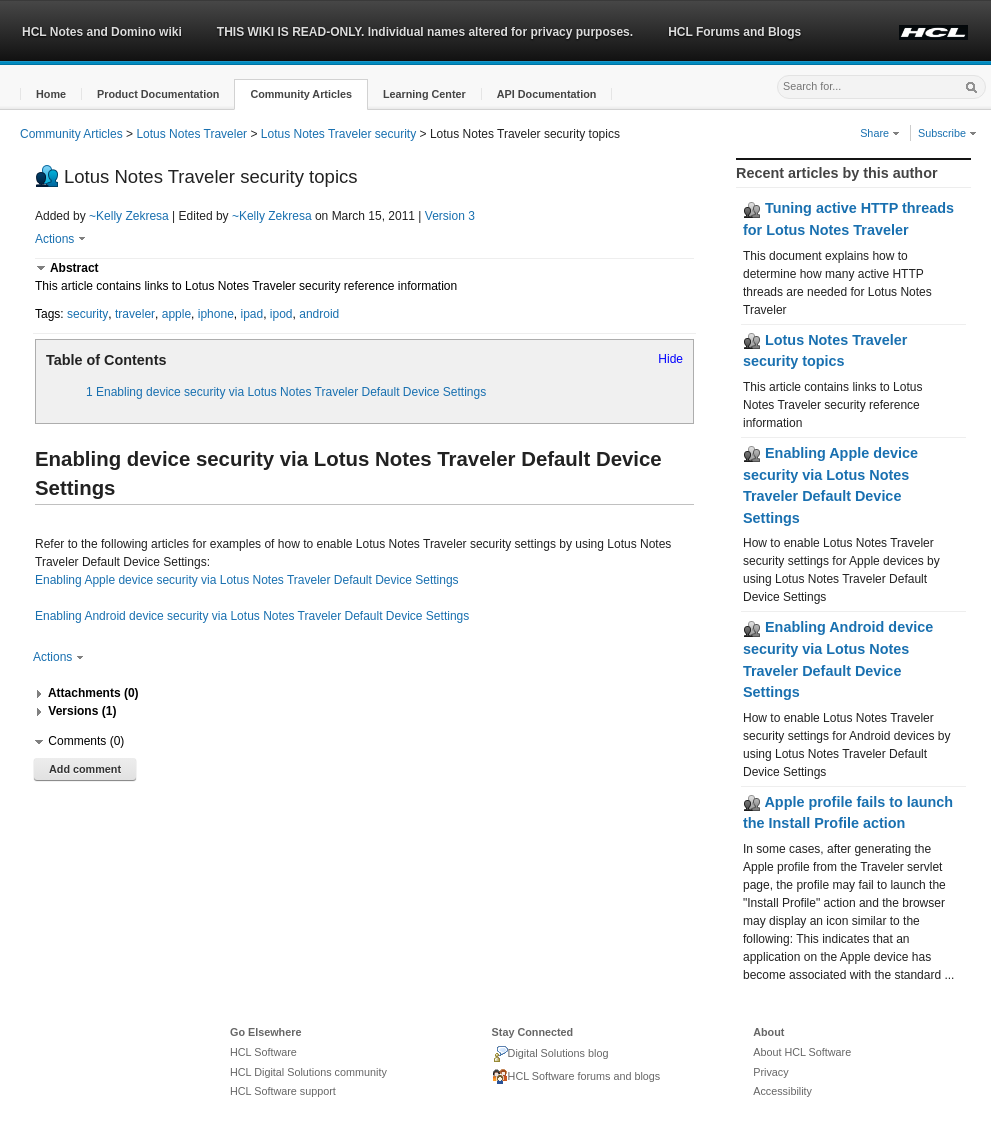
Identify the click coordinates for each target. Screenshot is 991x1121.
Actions (60, 239)
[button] (51, 94)
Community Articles (71, 134)
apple (176, 314)
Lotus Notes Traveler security (338, 134)
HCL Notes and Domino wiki (102, 32)
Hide (670, 359)
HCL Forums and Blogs (734, 32)
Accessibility (782, 1091)
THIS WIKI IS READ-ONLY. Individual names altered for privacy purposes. (425, 32)
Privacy (770, 1072)
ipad (251, 314)
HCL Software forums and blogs (576, 1077)
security (87, 314)
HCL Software (263, 1052)
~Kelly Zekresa (129, 216)
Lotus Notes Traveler (191, 134)
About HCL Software (802, 1052)
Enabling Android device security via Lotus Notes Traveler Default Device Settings (252, 616)
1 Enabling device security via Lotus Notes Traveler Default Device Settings (286, 392)
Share (880, 133)
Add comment (85, 769)
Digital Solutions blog (550, 1054)
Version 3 (450, 216)
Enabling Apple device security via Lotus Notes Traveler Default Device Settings (247, 580)
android (319, 314)
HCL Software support (283, 1091)
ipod (281, 314)
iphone (216, 314)
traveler (135, 314)
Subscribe (947, 133)
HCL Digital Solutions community (308, 1072)
